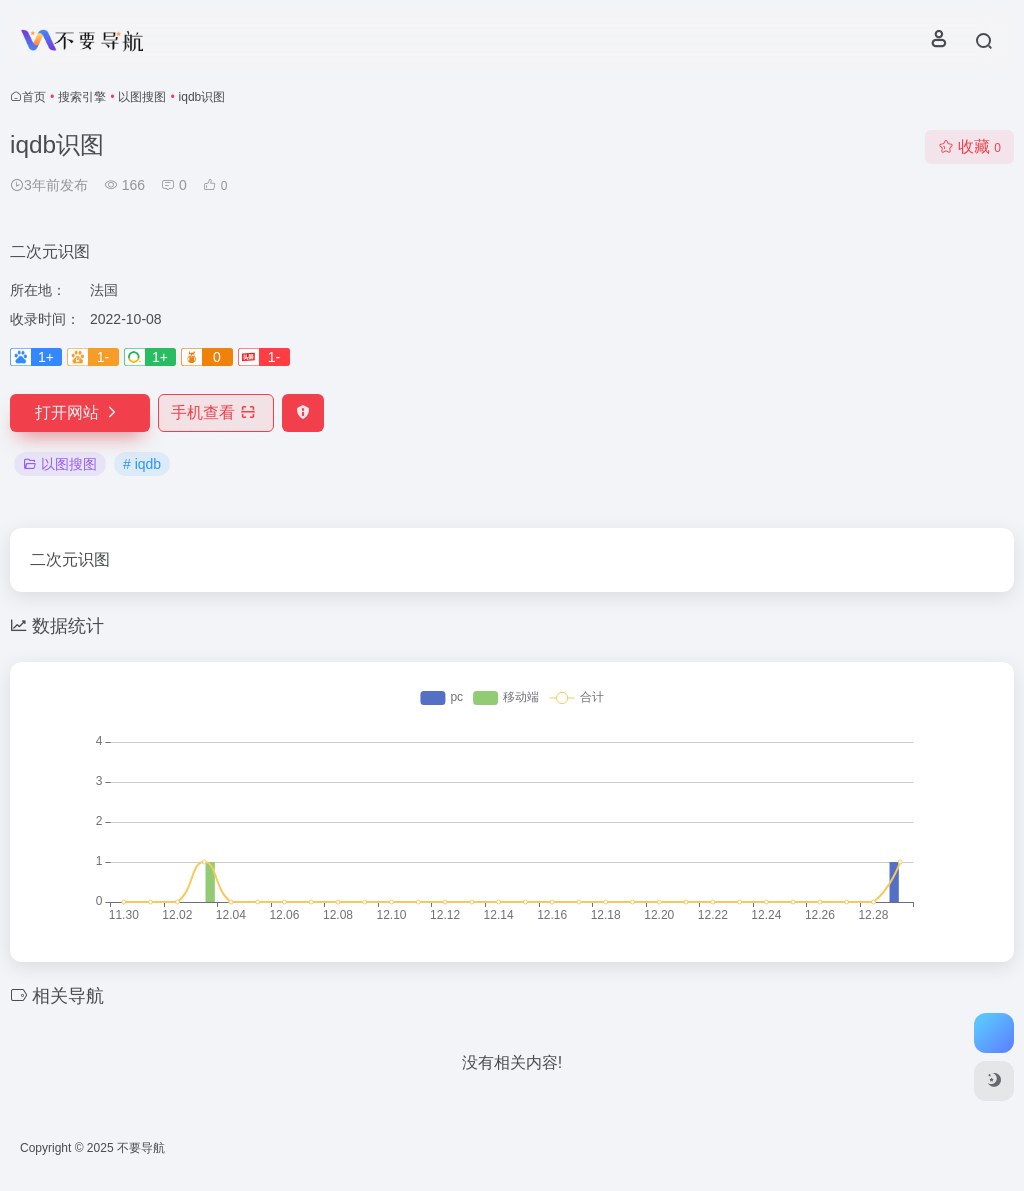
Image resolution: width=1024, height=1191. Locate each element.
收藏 (969, 146)
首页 (34, 97)
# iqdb (142, 464)
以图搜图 (142, 97)
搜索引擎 (82, 97)
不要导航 (141, 1148)
